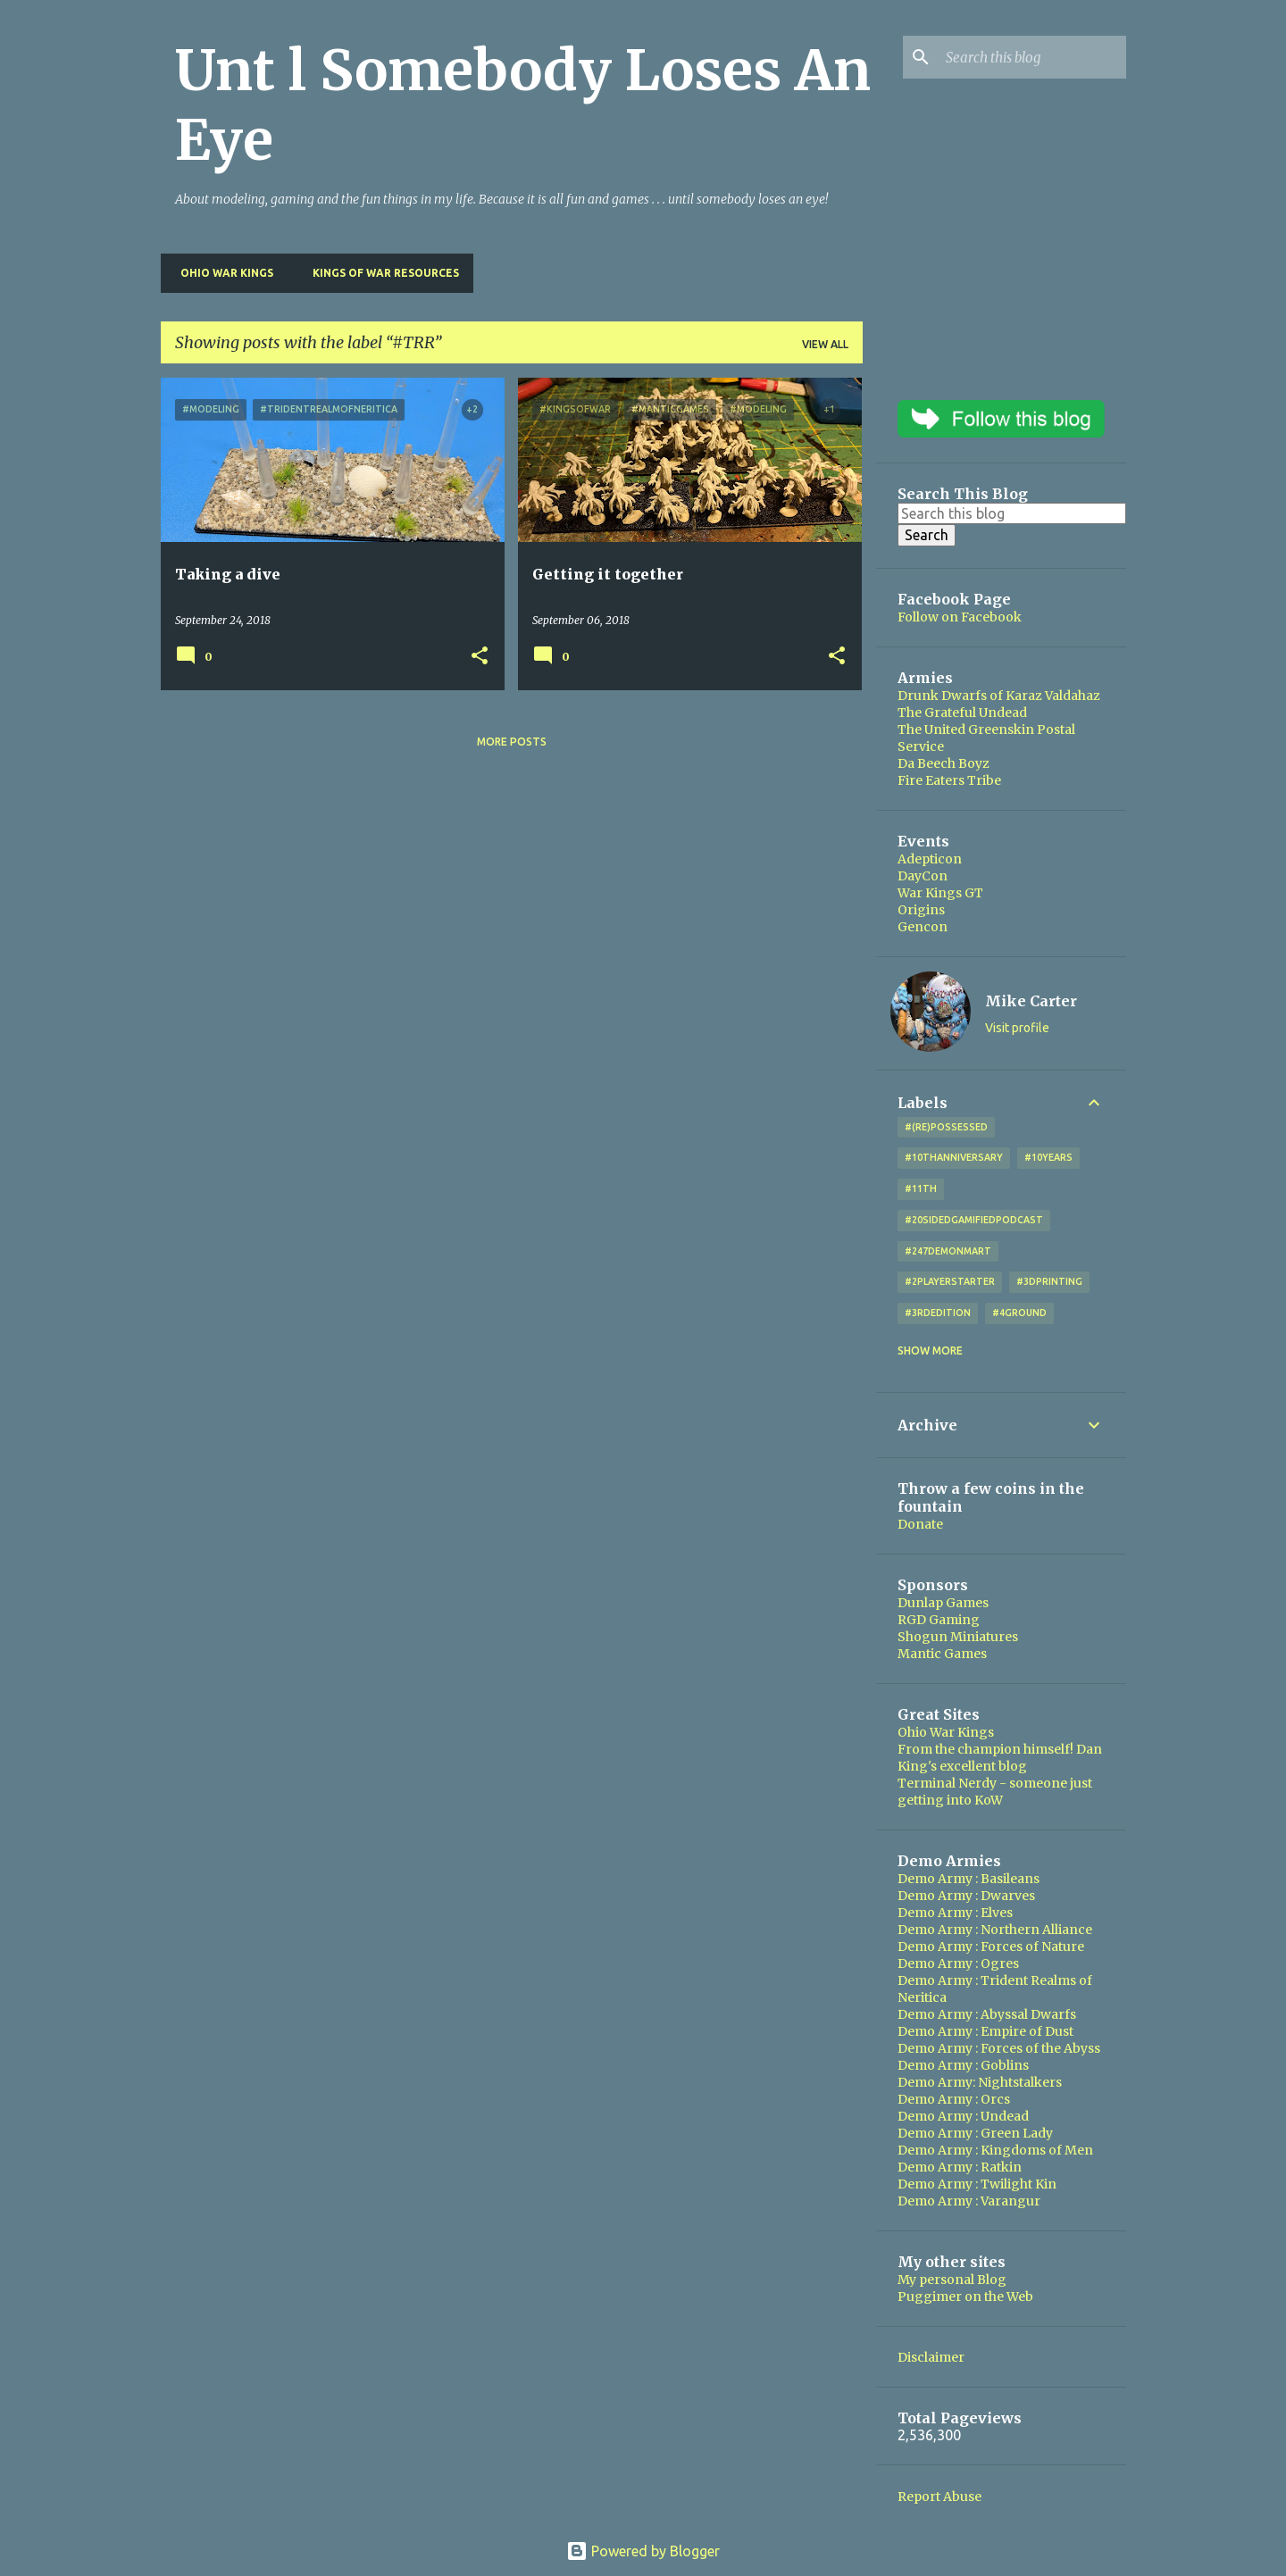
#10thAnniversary (954, 1157)
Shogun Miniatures (958, 1637)
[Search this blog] (1032, 57)
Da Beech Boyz (944, 763)
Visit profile (1017, 1028)
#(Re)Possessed (946, 1126)
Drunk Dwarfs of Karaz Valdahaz (999, 696)
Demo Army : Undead (963, 2116)
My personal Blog (952, 2280)
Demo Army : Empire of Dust (985, 2031)
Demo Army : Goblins (963, 2065)
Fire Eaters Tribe (949, 780)
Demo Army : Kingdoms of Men (995, 2150)
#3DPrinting (1049, 1281)
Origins (921, 910)
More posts (512, 741)
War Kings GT (940, 893)
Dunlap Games (943, 1603)
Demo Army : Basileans (969, 1879)
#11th (921, 1188)
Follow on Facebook (960, 617)
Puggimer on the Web (965, 2296)
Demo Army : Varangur (969, 2201)
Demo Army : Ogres (958, 1963)
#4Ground (1019, 1312)
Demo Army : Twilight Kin (977, 2184)
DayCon (923, 876)
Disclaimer (931, 2357)
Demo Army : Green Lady (975, 2133)
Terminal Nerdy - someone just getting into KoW (995, 1791)
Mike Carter (1031, 1001)
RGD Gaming (939, 1620)
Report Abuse (939, 2496)
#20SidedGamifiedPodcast (974, 1219)
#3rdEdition (938, 1312)
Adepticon (930, 859)
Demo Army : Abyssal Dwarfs (987, 2014)
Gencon (923, 927)
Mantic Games (942, 1654)
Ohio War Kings (221, 273)
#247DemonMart (948, 1251)
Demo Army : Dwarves (966, 1896)
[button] (479, 657)
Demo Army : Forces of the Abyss (999, 2048)
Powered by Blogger (643, 2551)
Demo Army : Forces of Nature (991, 1946)
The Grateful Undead (962, 712)
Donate (920, 1524)
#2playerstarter (950, 1281)
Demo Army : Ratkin (960, 2167)
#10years (1048, 1157)
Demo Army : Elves (955, 1913)
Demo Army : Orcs (954, 2099)
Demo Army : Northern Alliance (995, 1930)
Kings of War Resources (380, 273)
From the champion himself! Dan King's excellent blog (1000, 1757)
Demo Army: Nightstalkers (980, 2082)
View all (825, 344)
